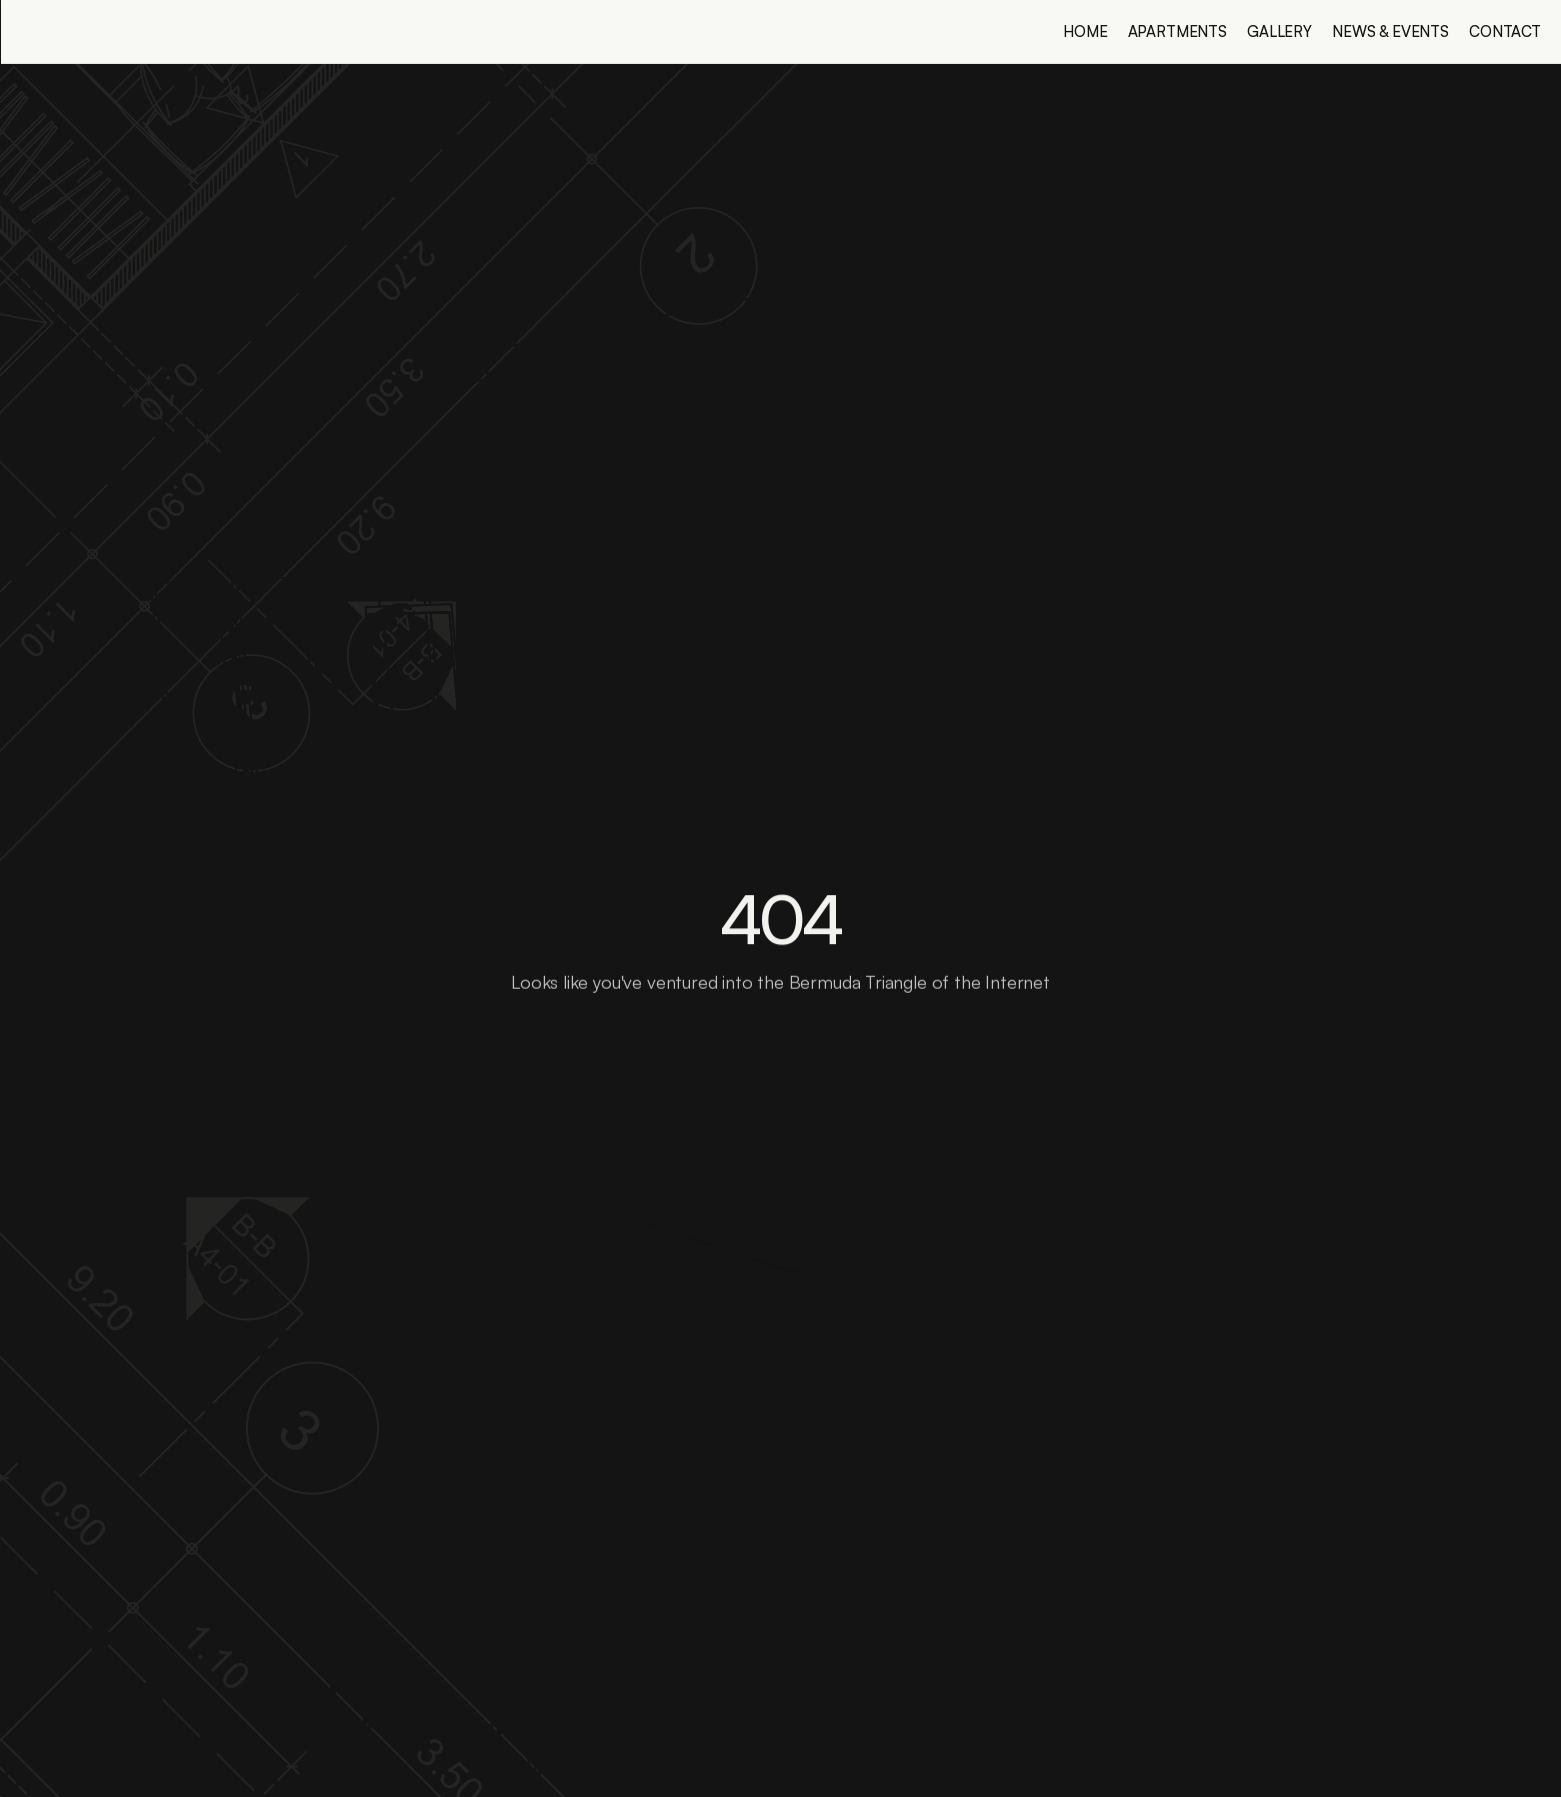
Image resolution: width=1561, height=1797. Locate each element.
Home (1085, 31)
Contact (1505, 31)
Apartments (1178, 31)
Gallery (1279, 31)
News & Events (1390, 31)
